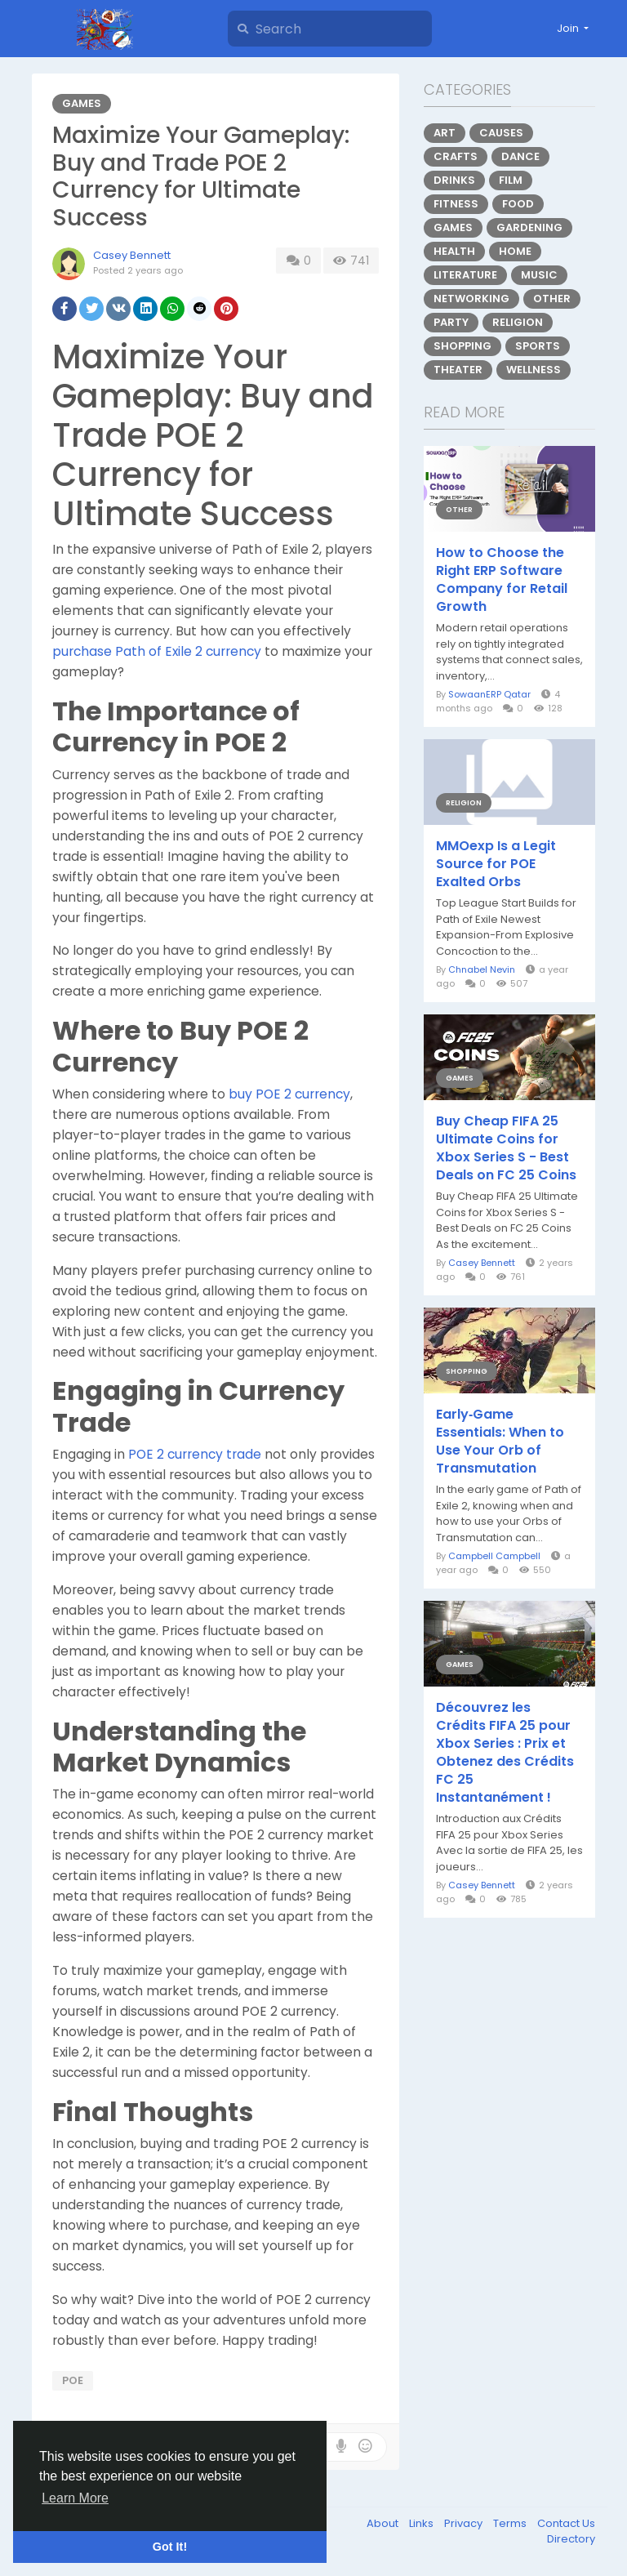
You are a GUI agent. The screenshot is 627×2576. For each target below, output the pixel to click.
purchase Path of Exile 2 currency (156, 651)
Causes (501, 132)
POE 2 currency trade (194, 1454)
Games (81, 103)
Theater (458, 369)
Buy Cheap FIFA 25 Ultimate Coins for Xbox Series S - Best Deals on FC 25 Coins (506, 1148)
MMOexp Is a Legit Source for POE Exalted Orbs (496, 864)
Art (445, 132)
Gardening (529, 227)
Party (451, 322)
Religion (517, 322)
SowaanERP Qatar (489, 694)
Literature (465, 275)
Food (518, 204)
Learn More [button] (75, 2498)
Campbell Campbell (494, 1555)
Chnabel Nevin (481, 969)
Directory (571, 2539)
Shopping (462, 346)
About (384, 2523)
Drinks (454, 180)
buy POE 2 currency (289, 1094)
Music (539, 275)
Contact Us (566, 2523)
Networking (471, 298)
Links (422, 2523)
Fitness (456, 204)
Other (552, 298)
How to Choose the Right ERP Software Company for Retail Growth (501, 580)
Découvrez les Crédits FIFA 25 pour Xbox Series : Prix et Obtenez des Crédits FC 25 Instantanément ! (505, 1753)
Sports (537, 346)
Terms (511, 2523)
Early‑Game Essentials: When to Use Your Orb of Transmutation (500, 1441)
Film (510, 180)
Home (515, 251)
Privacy (464, 2523)
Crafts (456, 156)
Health (454, 251)
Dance (520, 156)
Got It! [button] (170, 2546)
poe (72, 2380)
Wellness (533, 369)
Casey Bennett (132, 255)
